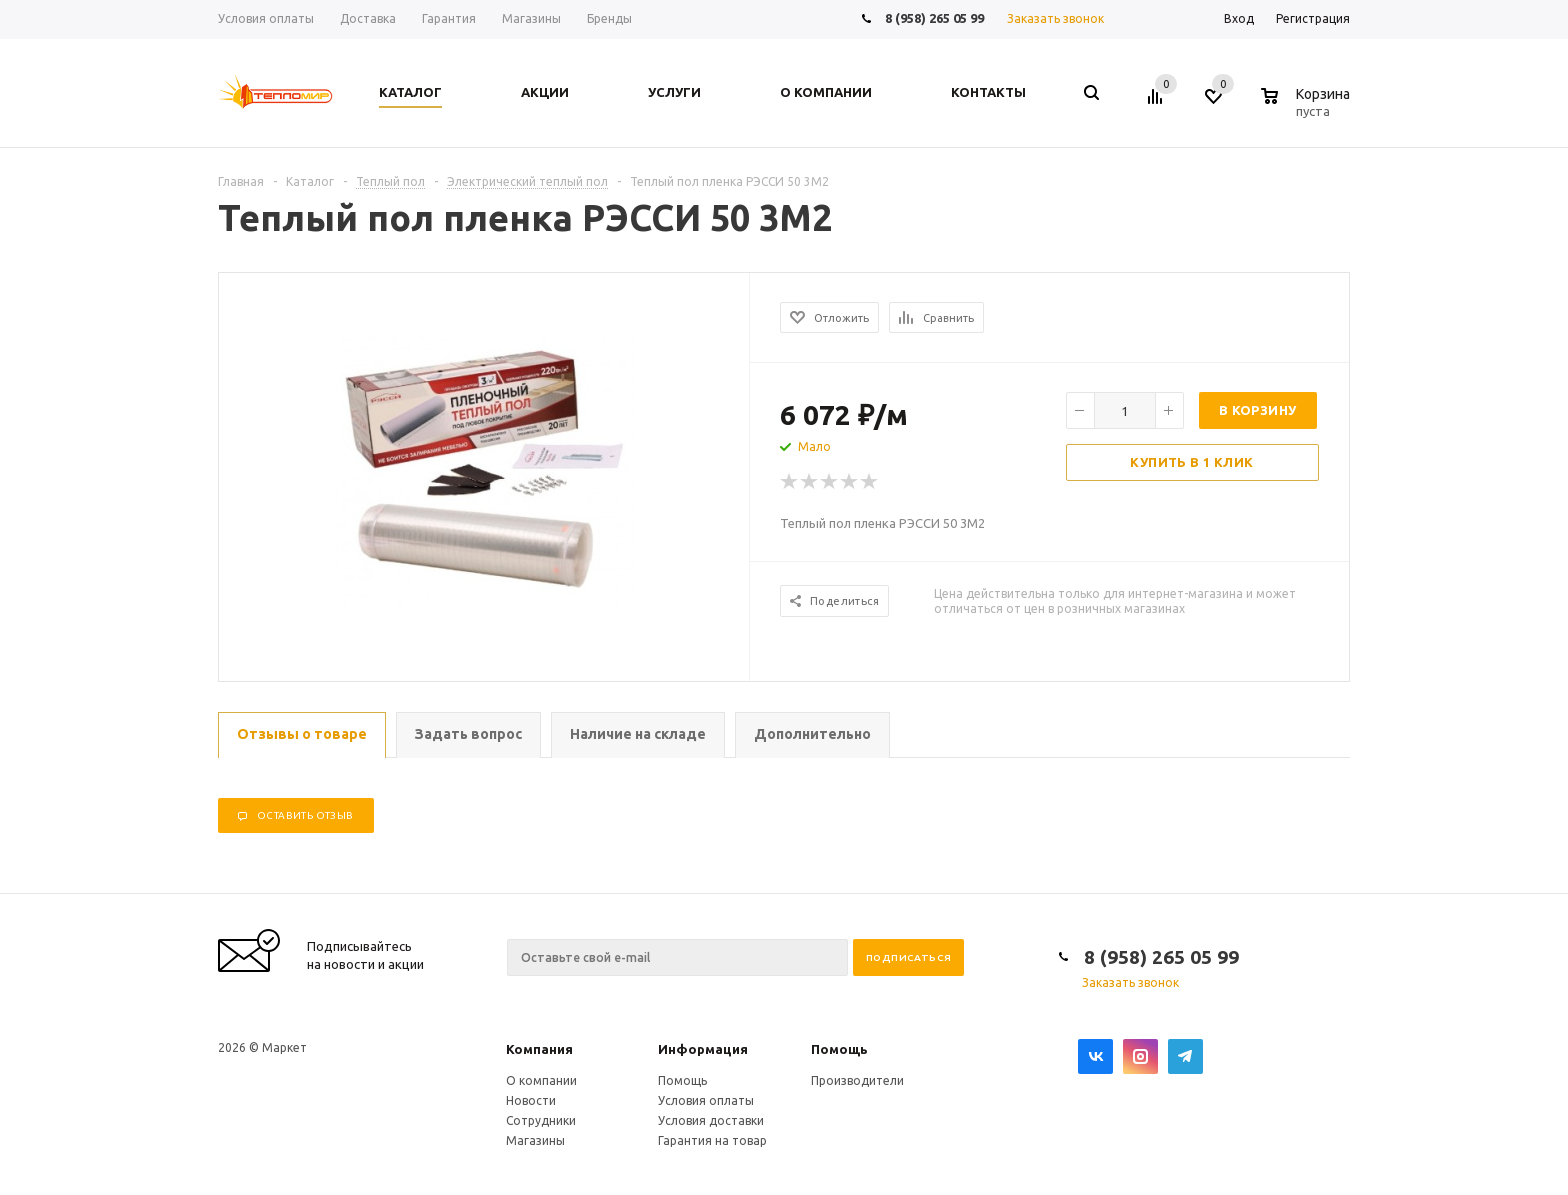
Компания (539, 1049)
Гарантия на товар (712, 1140)
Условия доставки (711, 1120)
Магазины (535, 1140)
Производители (857, 1080)
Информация (703, 1049)
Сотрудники (541, 1120)
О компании (541, 1080)
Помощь (839, 1049)
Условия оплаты (706, 1100)
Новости (531, 1100)
